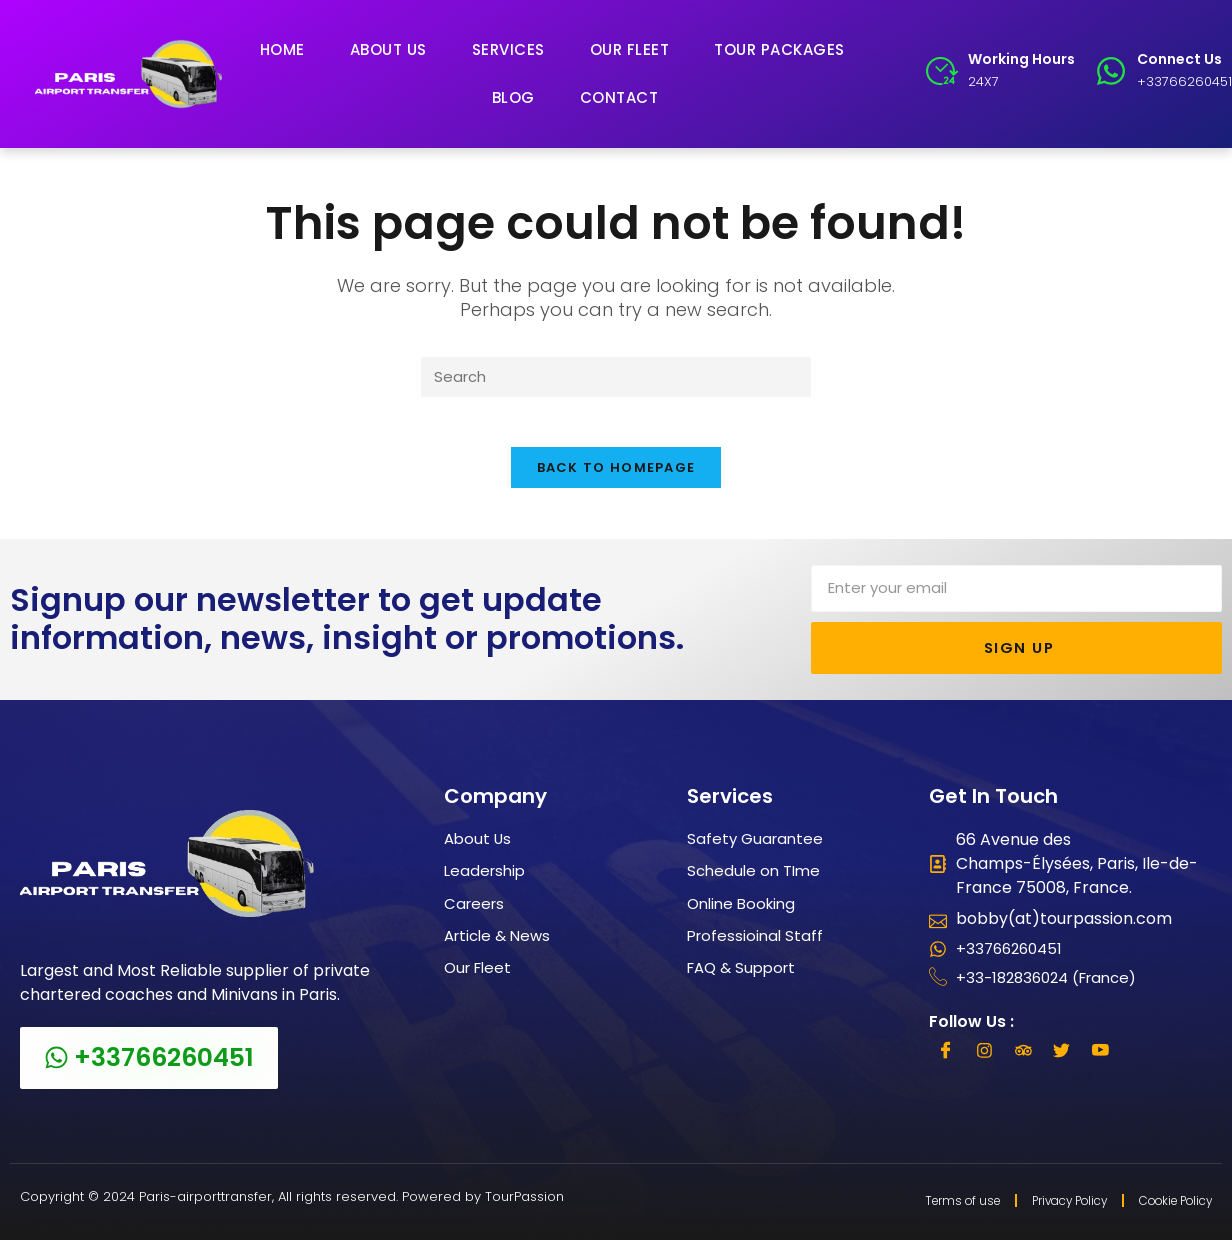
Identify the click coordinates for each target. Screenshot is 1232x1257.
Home (282, 49)
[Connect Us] (1111, 71)
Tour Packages (779, 49)
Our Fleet (630, 49)
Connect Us (1179, 59)
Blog (513, 97)
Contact (619, 97)
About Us (388, 49)
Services (508, 49)
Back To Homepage (616, 480)
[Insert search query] (616, 378)
